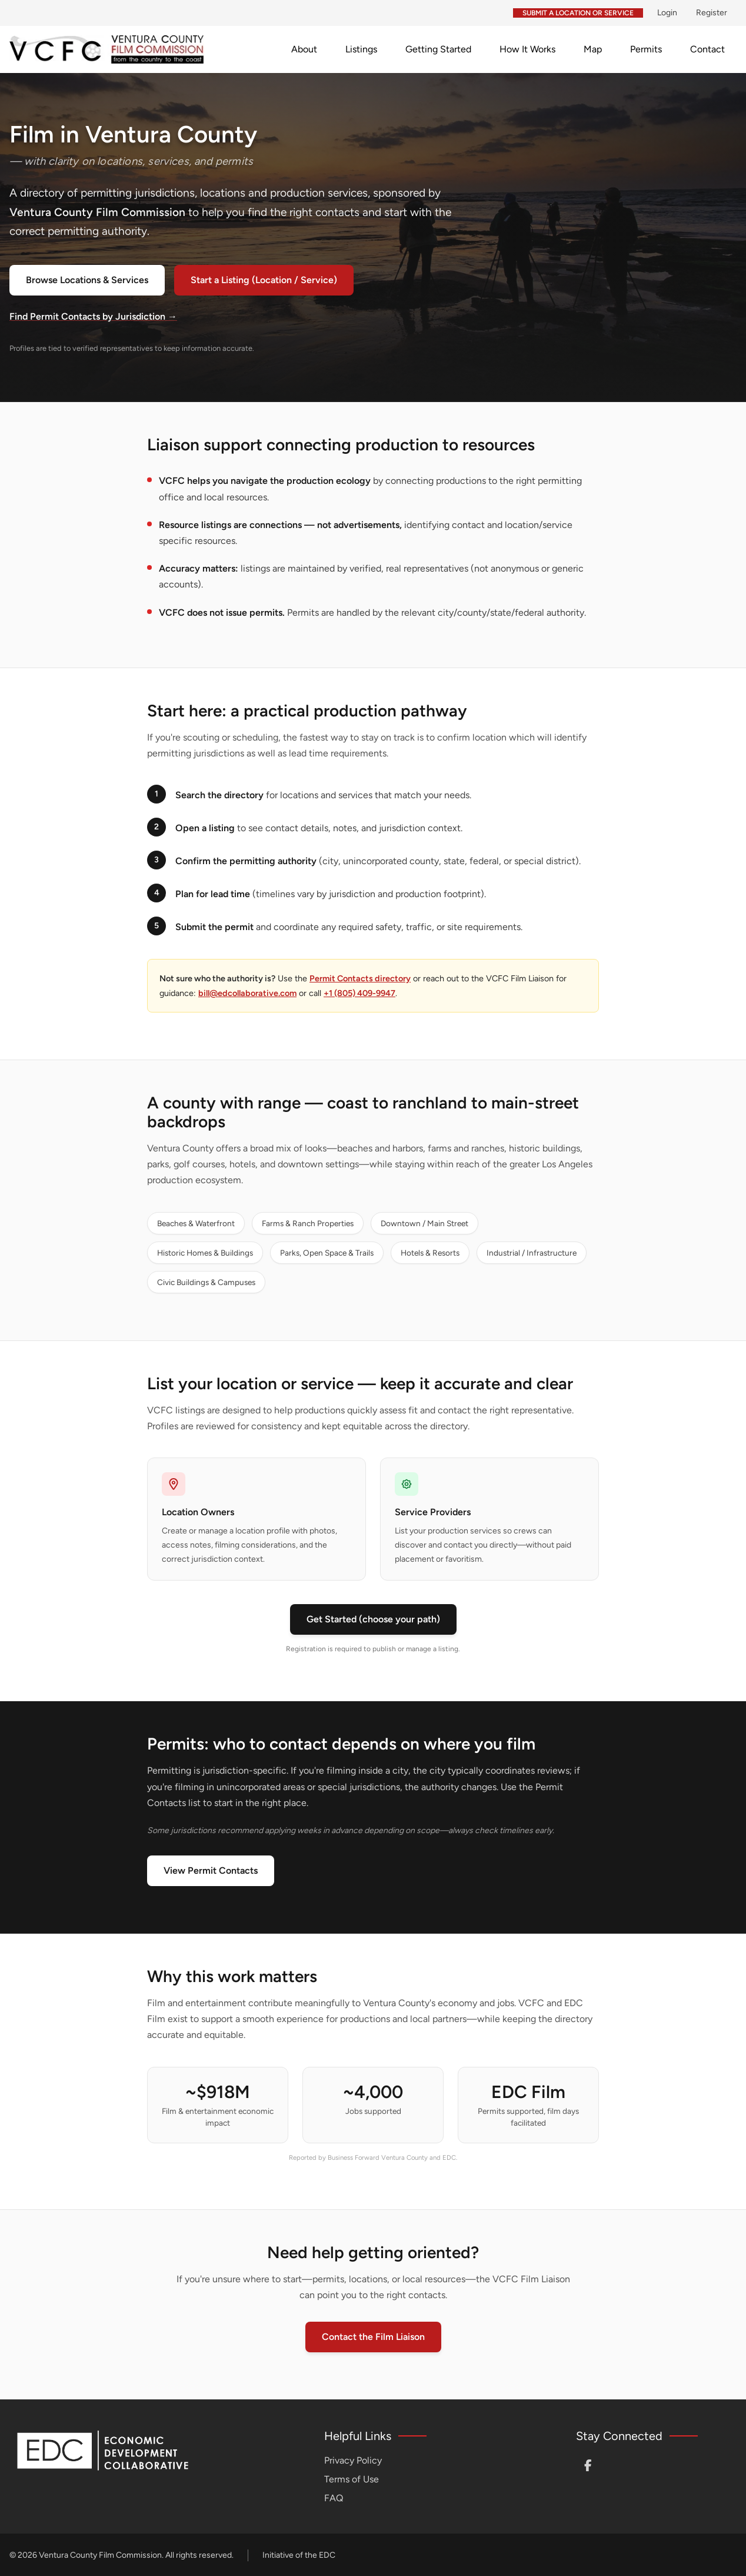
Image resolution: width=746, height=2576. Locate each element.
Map (593, 49)
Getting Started (438, 49)
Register (711, 13)
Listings (361, 49)
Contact (707, 49)
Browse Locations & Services (87, 280)
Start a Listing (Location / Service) (264, 280)
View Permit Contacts (211, 1870)
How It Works (527, 49)
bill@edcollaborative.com (247, 993)
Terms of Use (351, 2479)
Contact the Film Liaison (373, 2336)
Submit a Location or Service (578, 13)
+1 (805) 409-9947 (359, 993)
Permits (646, 49)
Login (667, 13)
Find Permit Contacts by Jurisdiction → (93, 316)
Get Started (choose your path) (373, 1619)
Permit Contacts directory (360, 978)
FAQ (333, 2498)
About (304, 49)
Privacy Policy (353, 2460)
